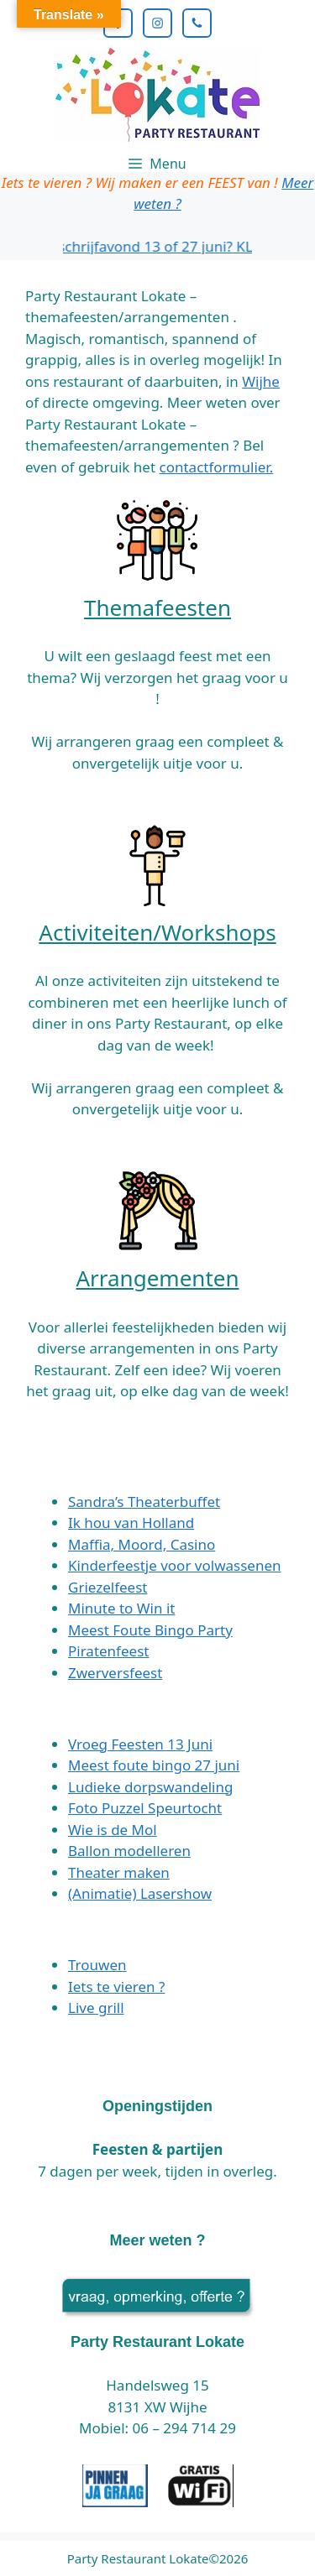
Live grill (96, 2007)
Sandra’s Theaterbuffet (144, 1501)
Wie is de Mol (112, 1829)
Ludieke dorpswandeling (150, 1786)
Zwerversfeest (115, 1672)
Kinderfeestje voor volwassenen (174, 1565)
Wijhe (261, 381)
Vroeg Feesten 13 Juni (140, 1744)
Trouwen (97, 1964)
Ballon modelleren (129, 1850)
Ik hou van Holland (131, 1522)
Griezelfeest (107, 1587)
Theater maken (119, 1872)
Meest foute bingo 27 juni (153, 1765)
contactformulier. (217, 467)
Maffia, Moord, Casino (141, 1544)
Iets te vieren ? (116, 1986)
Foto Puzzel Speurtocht (145, 1807)
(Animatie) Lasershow (140, 1893)
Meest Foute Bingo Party (150, 1630)
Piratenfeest (108, 1651)
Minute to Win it (121, 1608)
